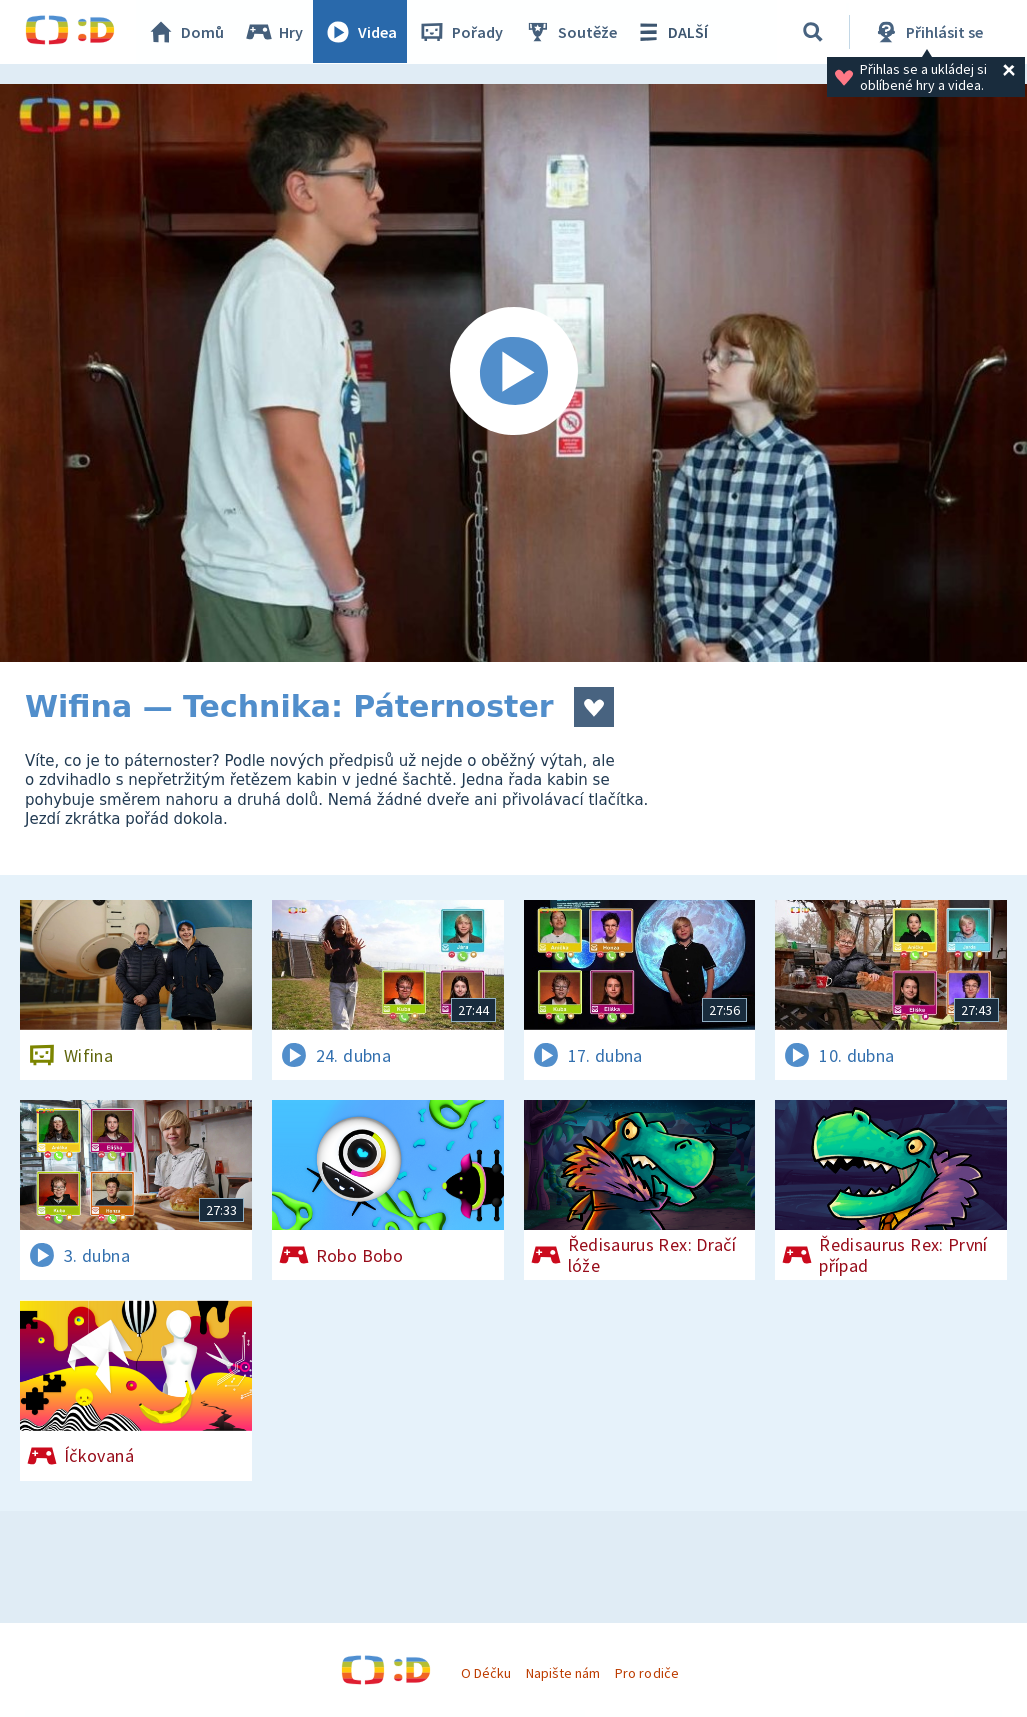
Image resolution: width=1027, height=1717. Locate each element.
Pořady (461, 32)
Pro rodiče (646, 1673)
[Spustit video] (513, 373)
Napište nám (563, 1673)
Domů (186, 32)
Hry (274, 32)
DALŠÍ (671, 32)
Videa (361, 32)
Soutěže (571, 32)
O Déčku (486, 1673)
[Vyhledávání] (814, 32)
